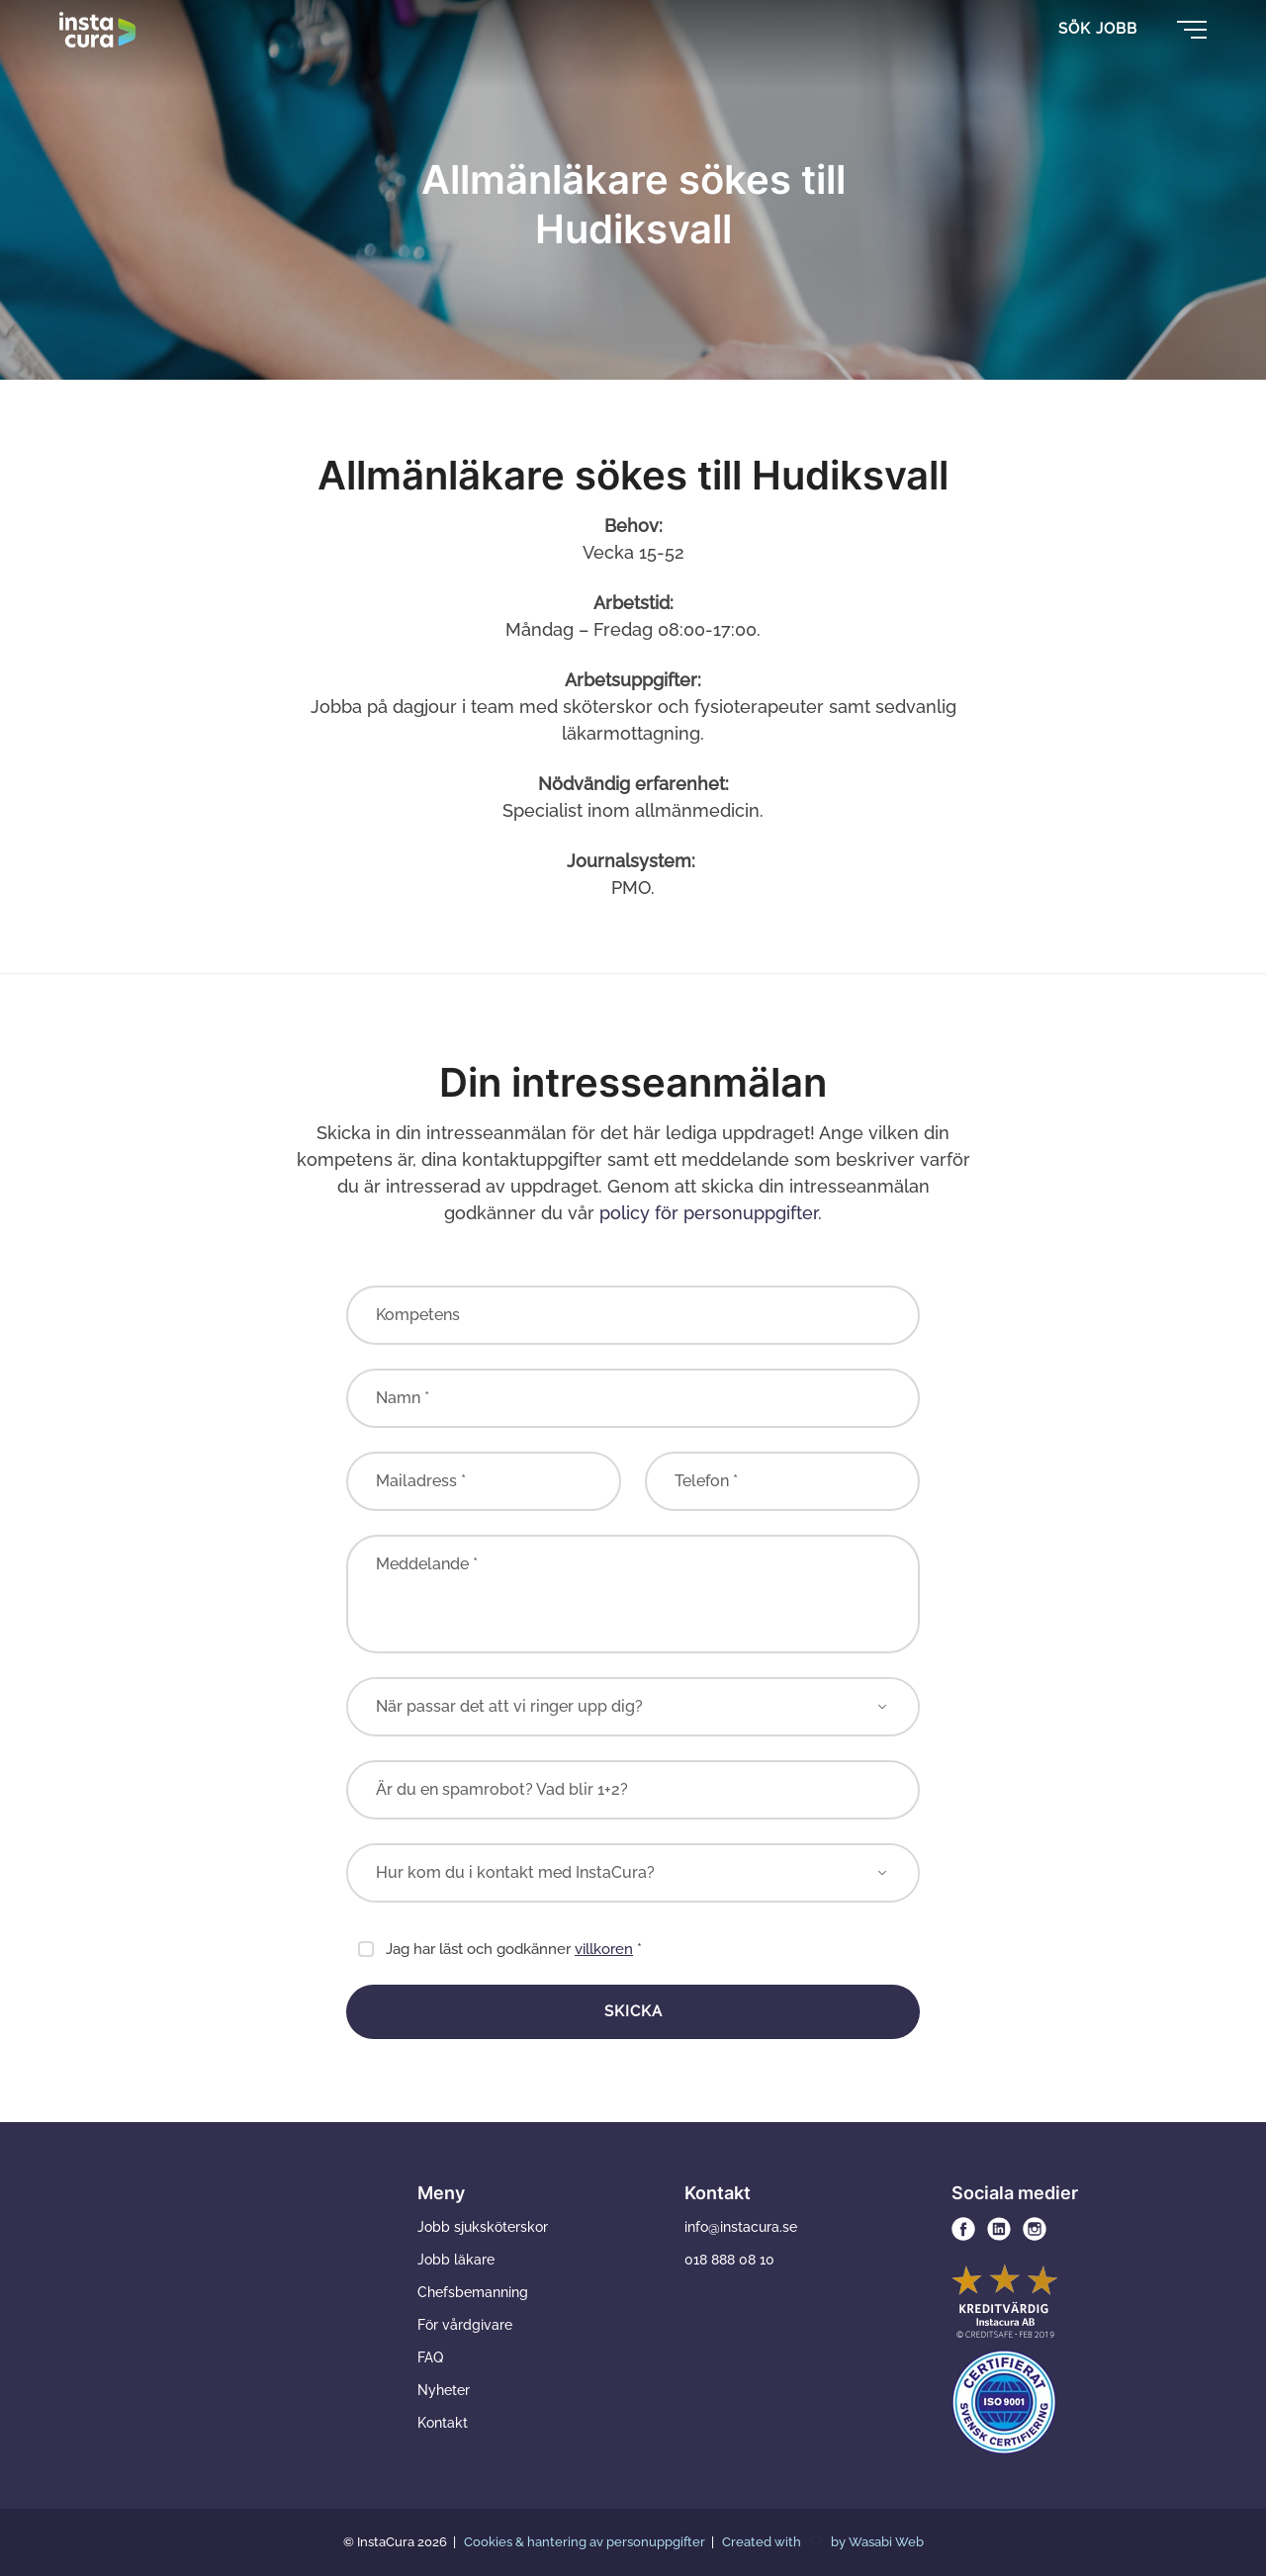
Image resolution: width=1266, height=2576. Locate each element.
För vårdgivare (464, 2325)
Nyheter (443, 2390)
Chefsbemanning (472, 2292)
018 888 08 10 (729, 2259)
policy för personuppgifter (708, 1212)
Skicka (633, 2011)
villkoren (604, 1949)
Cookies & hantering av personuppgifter (586, 2541)
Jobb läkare (456, 2259)
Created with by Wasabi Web (823, 2541)
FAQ (430, 2357)
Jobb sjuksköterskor (482, 2227)
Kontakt (442, 2423)
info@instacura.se (740, 2227)
